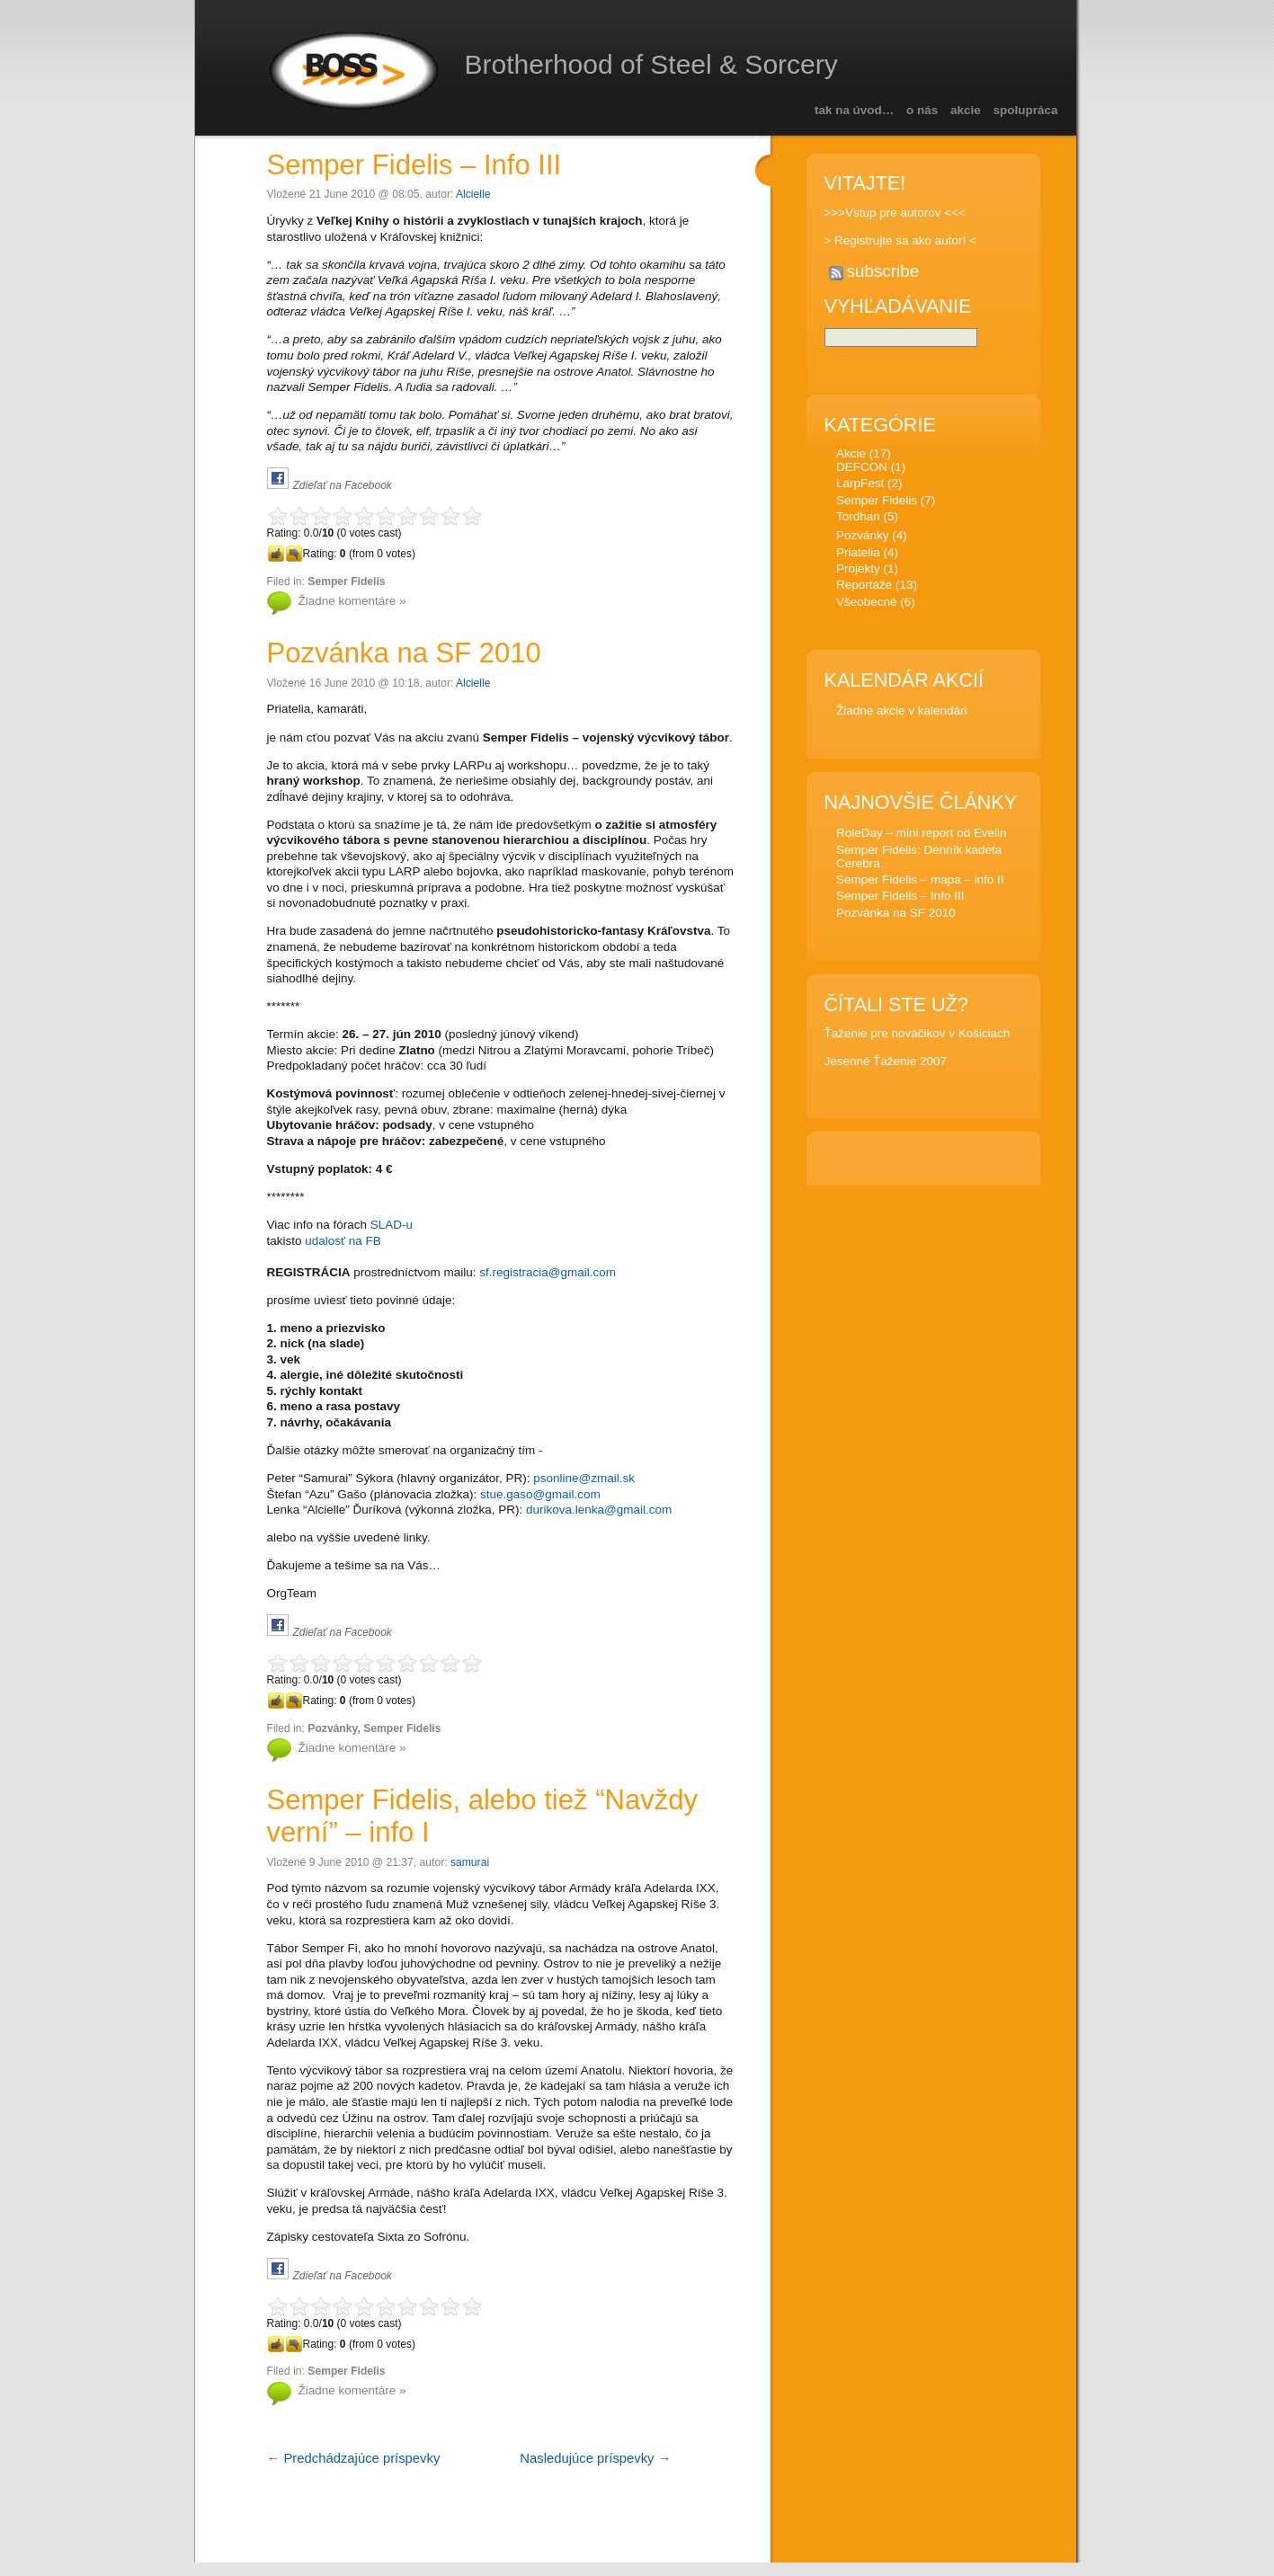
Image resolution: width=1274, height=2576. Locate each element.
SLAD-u (391, 1224)
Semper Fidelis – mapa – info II (920, 882)
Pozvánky (332, 1728)
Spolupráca (1025, 110)
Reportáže (864, 587)
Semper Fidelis (346, 581)
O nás (922, 110)
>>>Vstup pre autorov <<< (895, 212)
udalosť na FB (343, 1241)
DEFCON (861, 469)
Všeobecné (866, 604)
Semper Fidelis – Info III (414, 165)
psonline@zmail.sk (584, 1478)
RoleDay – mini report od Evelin (921, 835)
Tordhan (858, 519)
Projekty (858, 571)
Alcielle (473, 194)
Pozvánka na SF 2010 (404, 653)
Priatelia (858, 555)
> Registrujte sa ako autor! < (900, 240)
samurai (469, 1862)
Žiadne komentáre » (352, 601)
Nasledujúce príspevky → (595, 2458)
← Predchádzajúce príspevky (354, 2458)
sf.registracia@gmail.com (547, 1272)
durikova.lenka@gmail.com (599, 1509)
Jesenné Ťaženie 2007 (885, 1063)
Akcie (965, 110)
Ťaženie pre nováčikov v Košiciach (917, 1036)
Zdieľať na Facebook (342, 485)
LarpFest (860, 486)
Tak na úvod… (854, 110)
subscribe (883, 271)
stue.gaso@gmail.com (540, 1494)
